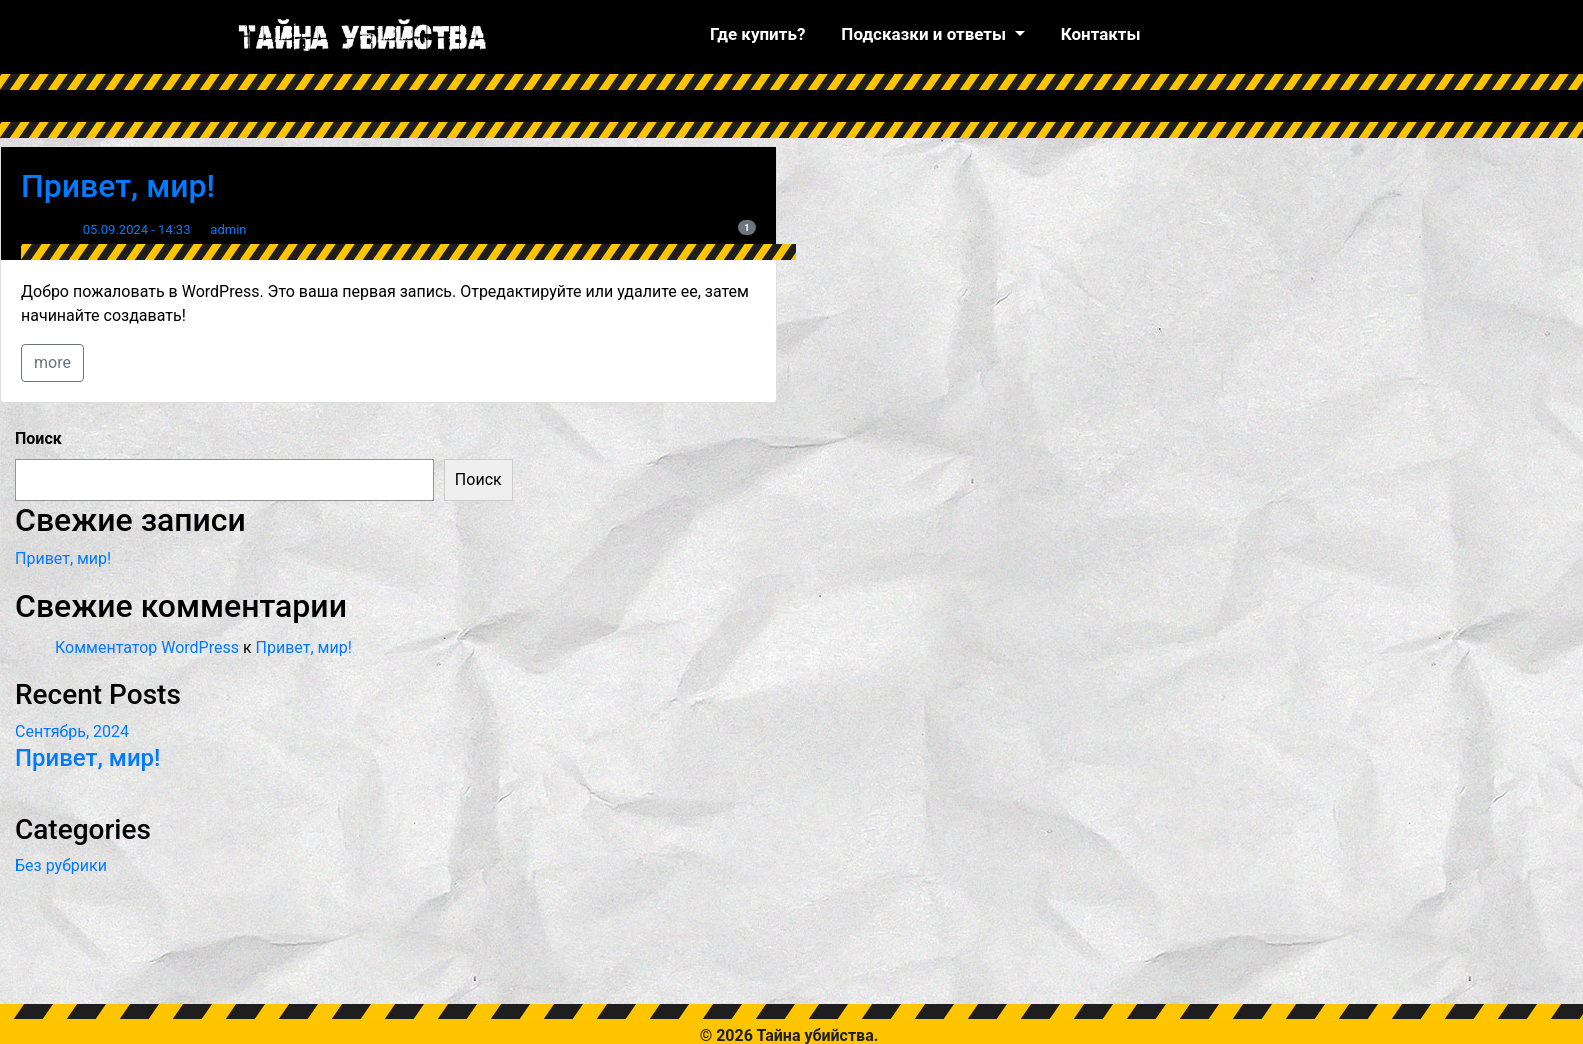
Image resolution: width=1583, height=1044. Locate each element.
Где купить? (757, 34)
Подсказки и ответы (925, 34)
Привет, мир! (118, 186)
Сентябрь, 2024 (72, 731)
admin (228, 229)
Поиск (38, 438)
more (52, 362)
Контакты (1101, 34)
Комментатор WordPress (147, 647)
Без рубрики (61, 865)
